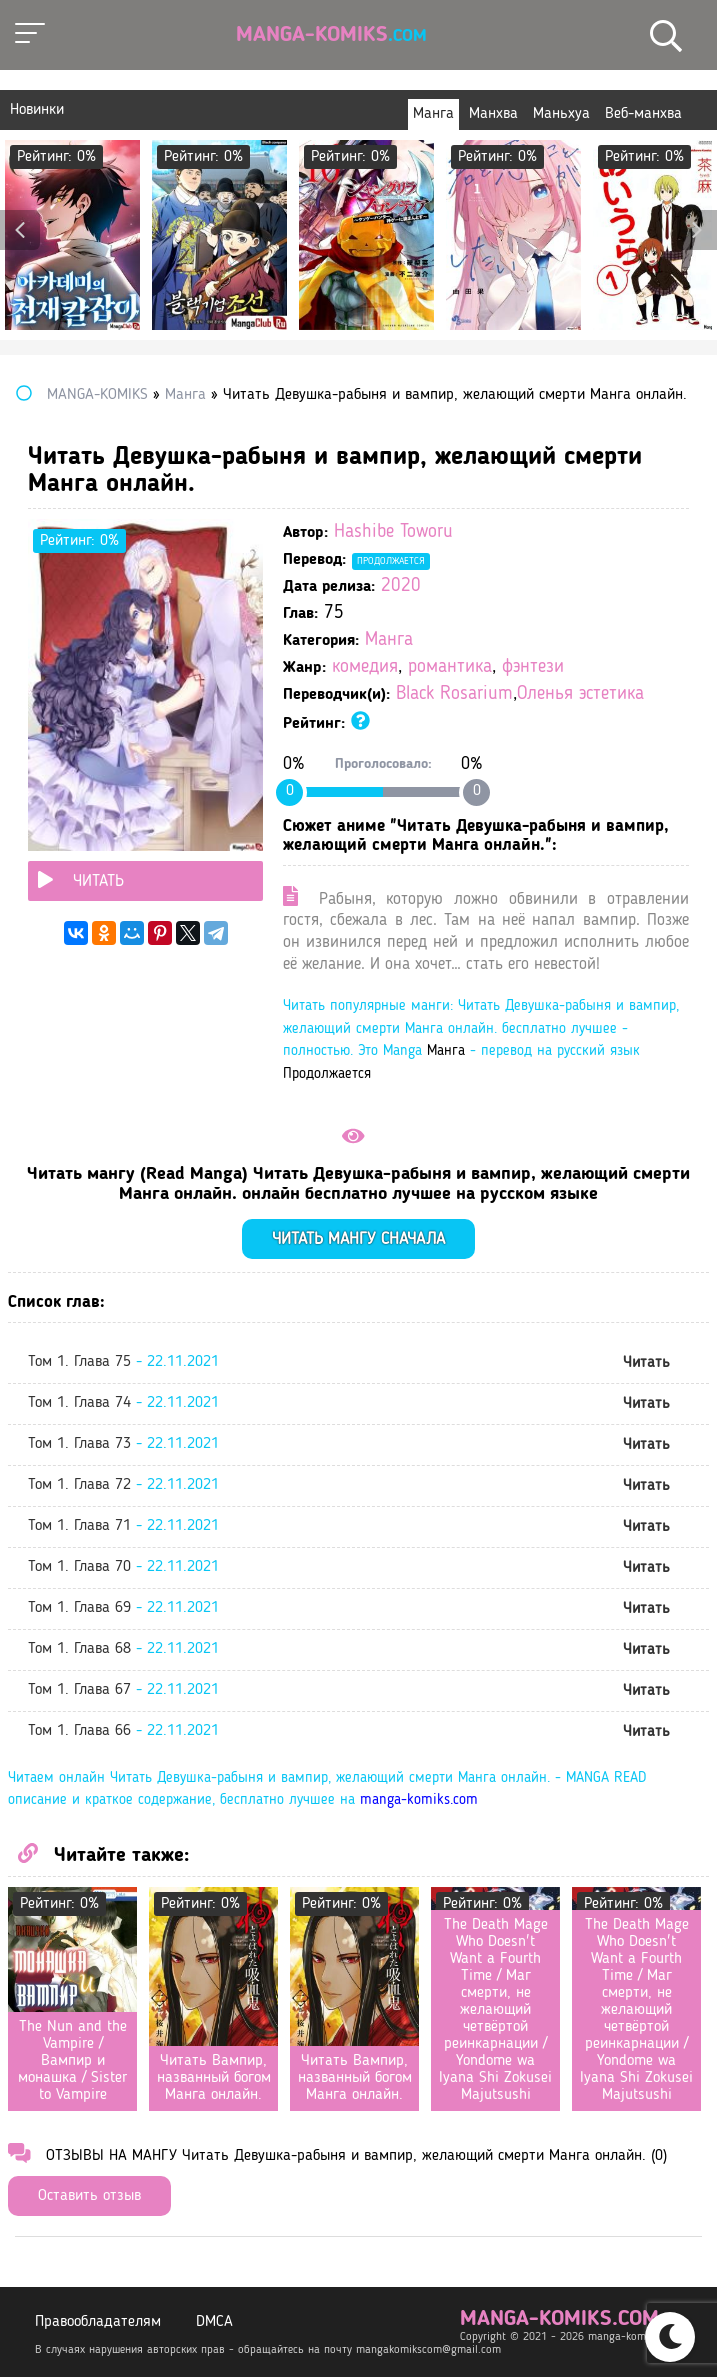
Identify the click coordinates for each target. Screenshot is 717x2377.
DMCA (214, 2322)
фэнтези (533, 667)
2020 (401, 586)
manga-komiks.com (419, 1800)
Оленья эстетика (580, 694)
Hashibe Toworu (393, 532)
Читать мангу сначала (358, 1239)
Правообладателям (98, 2322)
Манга (389, 640)
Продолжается (391, 561)
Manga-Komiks (331, 35)
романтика (450, 667)
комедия (365, 667)
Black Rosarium (454, 694)
